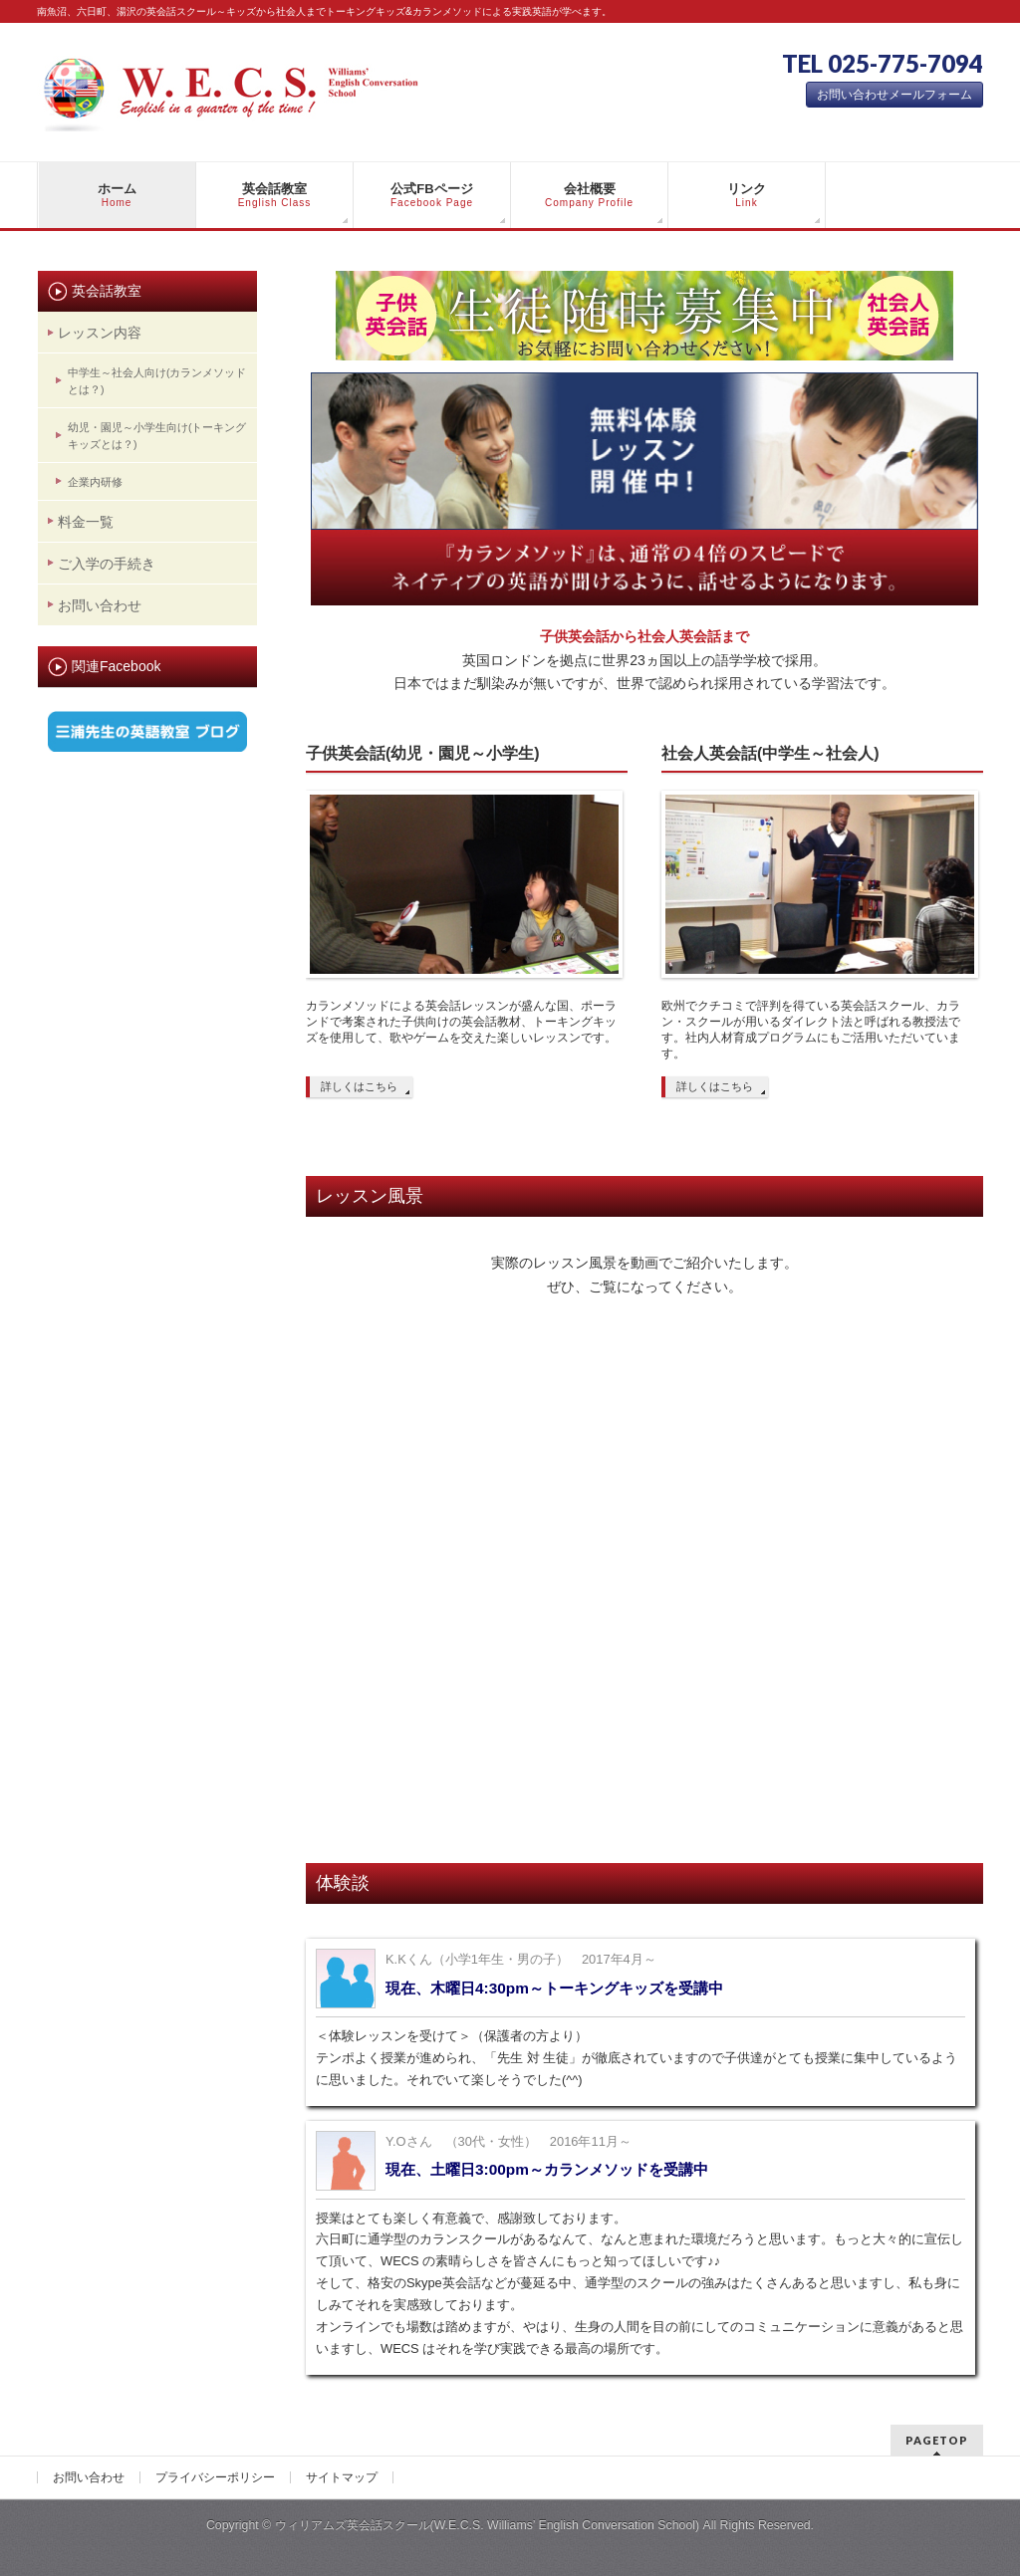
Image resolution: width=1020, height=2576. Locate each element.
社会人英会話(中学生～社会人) (770, 753)
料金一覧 (86, 522)
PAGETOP (936, 2440)
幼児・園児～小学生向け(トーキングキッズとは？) (157, 435)
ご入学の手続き (106, 564)
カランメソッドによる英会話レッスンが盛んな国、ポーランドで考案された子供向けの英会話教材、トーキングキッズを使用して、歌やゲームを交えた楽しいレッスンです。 (461, 1022)
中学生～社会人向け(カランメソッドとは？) (157, 380)
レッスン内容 (99, 333)
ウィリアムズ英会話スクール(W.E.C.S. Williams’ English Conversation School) (487, 2525)
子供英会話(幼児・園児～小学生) (423, 753)
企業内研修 (95, 482)
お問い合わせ (99, 605)
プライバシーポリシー (215, 2477)
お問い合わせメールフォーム (894, 95)
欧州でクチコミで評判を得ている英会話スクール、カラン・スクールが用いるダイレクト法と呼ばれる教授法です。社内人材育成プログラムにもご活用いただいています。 (810, 1029)
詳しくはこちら (359, 1086)
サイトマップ (342, 2477)
